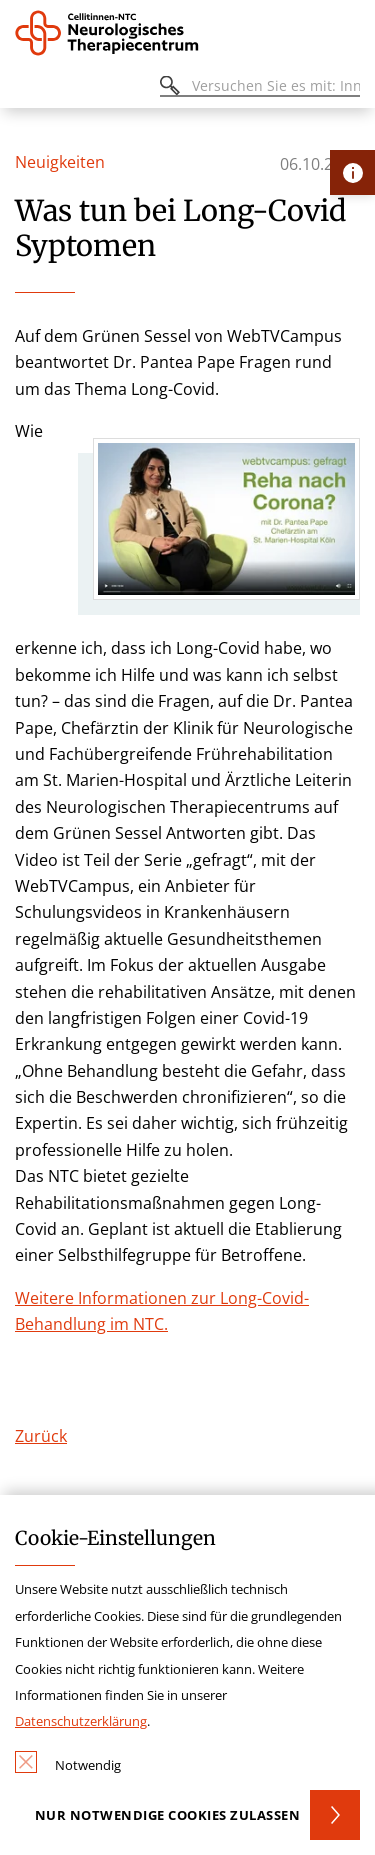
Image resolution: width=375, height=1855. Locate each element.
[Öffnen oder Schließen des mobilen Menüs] (26, 88)
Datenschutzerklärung (81, 1721)
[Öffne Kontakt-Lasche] (352, 172)
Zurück (41, 1436)
